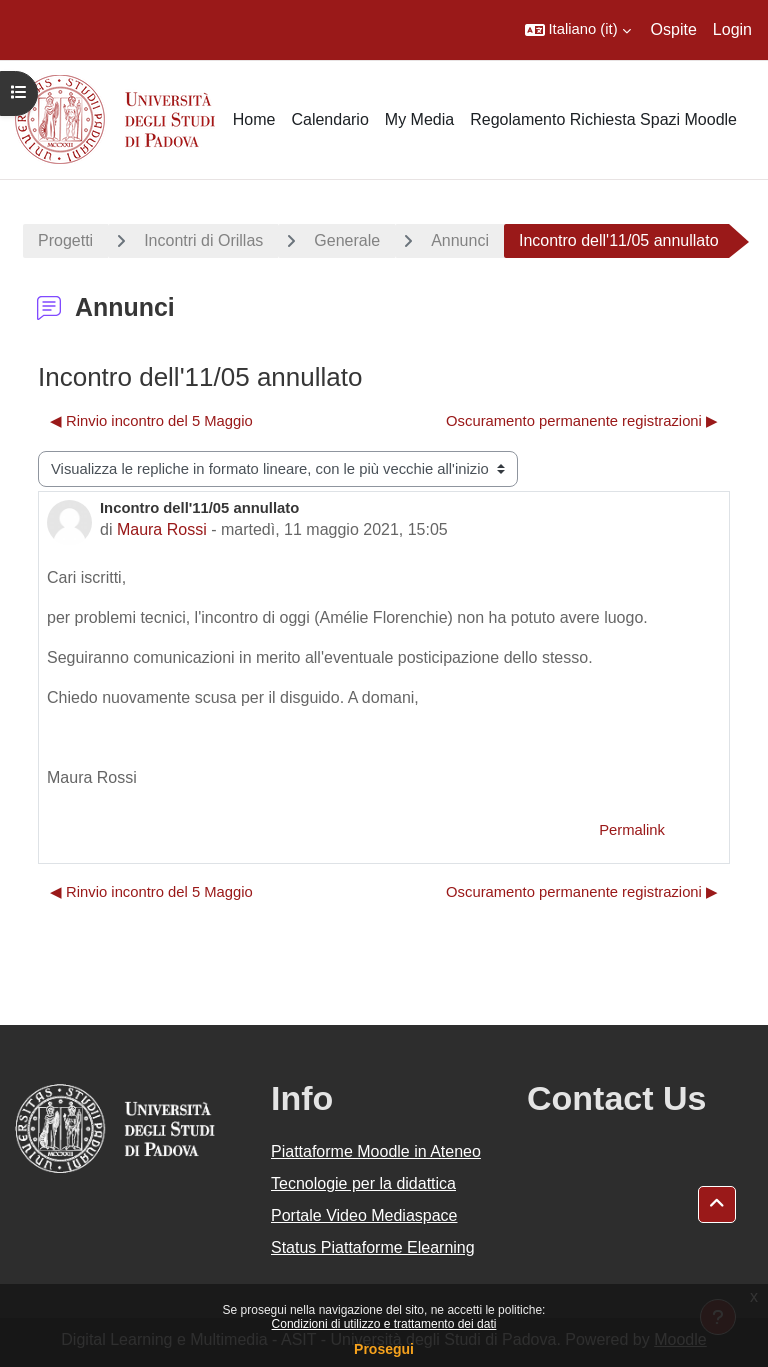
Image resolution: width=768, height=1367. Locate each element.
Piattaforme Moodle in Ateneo (376, 1151)
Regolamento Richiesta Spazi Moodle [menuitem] (603, 119)
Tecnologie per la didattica (363, 1183)
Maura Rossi (162, 529)
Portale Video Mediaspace (364, 1215)
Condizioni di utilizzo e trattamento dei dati (384, 1324)
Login (732, 29)
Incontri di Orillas (203, 240)
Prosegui (384, 1349)
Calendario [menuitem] (329, 119)
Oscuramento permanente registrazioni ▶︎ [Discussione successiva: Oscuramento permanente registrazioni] (582, 421)
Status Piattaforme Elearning (373, 1247)
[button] (578, 30)
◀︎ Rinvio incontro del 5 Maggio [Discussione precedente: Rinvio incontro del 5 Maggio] (151, 421)
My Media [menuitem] (419, 119)
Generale (347, 240)
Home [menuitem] (254, 119)
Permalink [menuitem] (632, 830)
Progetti (65, 240)
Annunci (460, 240)
